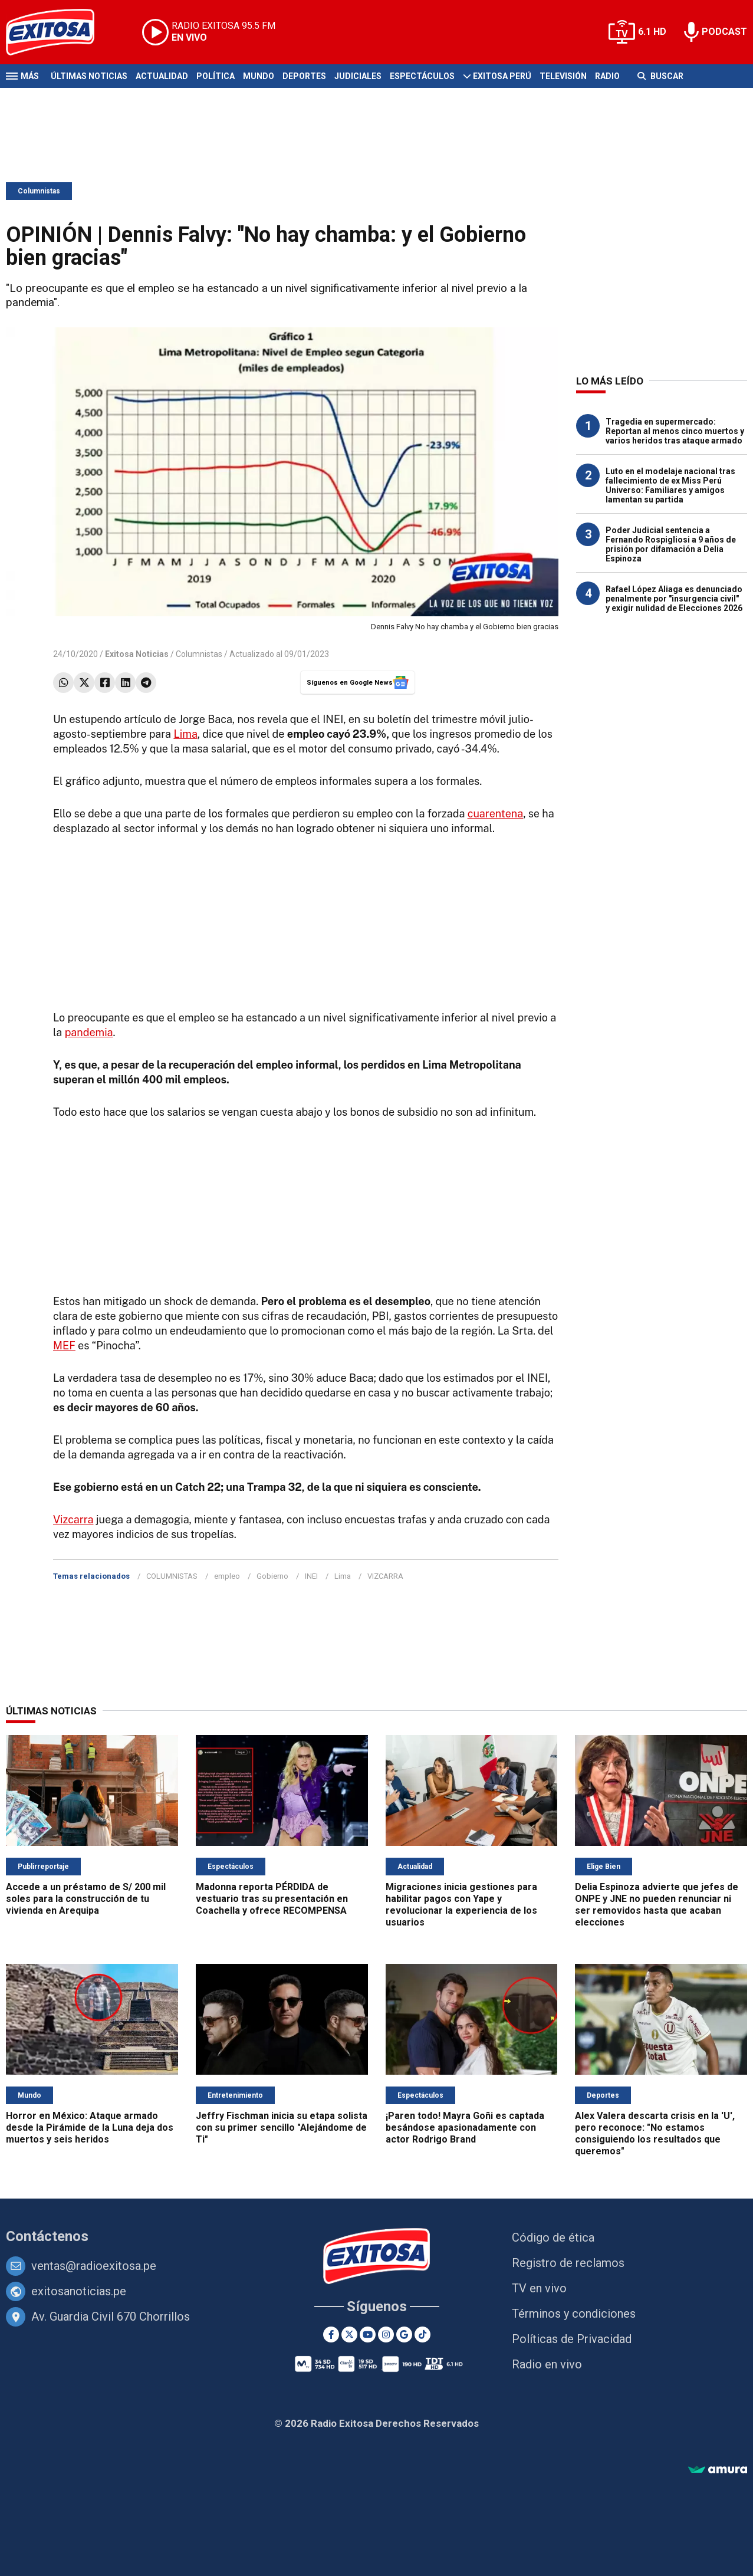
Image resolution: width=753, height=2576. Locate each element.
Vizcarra (73, 1519)
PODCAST (724, 31)
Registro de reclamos (568, 2263)
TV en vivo (539, 2288)
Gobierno (272, 1576)
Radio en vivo (547, 2364)
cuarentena (496, 813)
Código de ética (553, 2237)
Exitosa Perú (502, 76)
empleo (227, 1576)
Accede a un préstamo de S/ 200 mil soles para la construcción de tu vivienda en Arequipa (86, 1898)
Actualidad (162, 76)
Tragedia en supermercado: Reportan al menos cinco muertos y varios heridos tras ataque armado (675, 431)
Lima (185, 734)
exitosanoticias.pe (78, 2291)
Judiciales (358, 76)
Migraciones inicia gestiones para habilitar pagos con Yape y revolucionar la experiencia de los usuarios (461, 1904)
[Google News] (404, 2334)
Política (215, 76)
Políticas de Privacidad (572, 2339)
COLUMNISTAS (172, 1576)
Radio (607, 76)
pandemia (89, 1032)
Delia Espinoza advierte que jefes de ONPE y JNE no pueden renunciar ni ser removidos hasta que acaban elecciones (656, 1904)
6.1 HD (652, 31)
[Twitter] (349, 2334)
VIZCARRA (385, 1576)
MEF (64, 1345)
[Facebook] (331, 2334)
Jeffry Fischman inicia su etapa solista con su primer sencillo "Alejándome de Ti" (281, 2127)
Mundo (258, 76)
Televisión (563, 76)
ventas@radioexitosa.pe (93, 2266)
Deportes (304, 76)
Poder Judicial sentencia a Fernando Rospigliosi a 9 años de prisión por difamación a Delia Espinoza (671, 544)
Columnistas (39, 191)
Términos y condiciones (574, 2313)
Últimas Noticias (89, 76)
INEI (311, 1576)
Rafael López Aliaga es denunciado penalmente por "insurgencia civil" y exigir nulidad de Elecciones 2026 (674, 598)
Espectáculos (422, 76)
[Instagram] (386, 2334)
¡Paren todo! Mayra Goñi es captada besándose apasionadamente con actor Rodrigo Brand (465, 2127)
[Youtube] (368, 2334)
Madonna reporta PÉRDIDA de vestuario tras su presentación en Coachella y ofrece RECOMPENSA (272, 1898)
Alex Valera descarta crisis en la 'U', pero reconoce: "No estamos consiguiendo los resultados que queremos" (655, 2133)
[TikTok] (422, 2334)
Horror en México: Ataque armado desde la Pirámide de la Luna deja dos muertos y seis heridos (89, 2127)
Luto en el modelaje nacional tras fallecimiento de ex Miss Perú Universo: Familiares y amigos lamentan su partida (670, 485)
